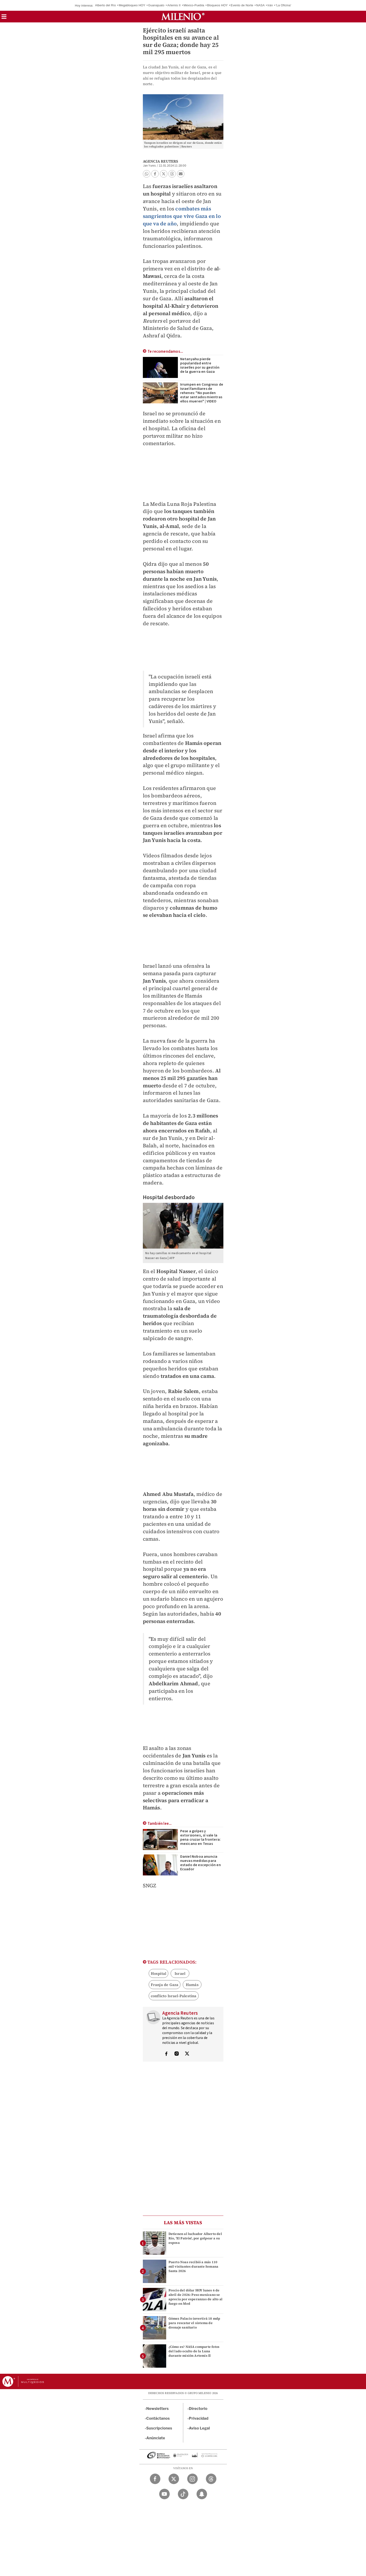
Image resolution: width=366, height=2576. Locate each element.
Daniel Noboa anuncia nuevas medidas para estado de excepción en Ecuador (200, 1863)
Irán (270, 5)
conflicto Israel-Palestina (174, 1995)
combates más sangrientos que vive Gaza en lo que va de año (182, 216)
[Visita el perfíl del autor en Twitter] (187, 2054)
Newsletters (157, 2408)
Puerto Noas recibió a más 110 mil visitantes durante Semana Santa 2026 (193, 2266)
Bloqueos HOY (217, 5)
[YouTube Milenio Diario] (164, 2494)
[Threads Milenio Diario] (211, 2479)
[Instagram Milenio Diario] (192, 2479)
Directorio (198, 2408)
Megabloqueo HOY (132, 5)
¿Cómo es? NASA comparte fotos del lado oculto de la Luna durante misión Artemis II (194, 2351)
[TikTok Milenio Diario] (183, 2494)
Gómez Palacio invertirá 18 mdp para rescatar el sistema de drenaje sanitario (194, 2323)
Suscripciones (159, 2428)
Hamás (192, 1984)
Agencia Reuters (160, 161)
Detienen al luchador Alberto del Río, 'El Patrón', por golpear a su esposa (195, 2238)
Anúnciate (155, 2438)
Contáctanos (158, 2418)
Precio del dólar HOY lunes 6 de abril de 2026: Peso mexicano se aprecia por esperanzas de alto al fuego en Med (196, 2297)
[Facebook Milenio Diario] (155, 2479)
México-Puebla (193, 5)
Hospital (158, 1973)
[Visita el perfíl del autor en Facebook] (166, 2054)
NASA (260, 5)
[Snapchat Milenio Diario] (202, 2494)
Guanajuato (156, 5)
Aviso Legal (199, 2428)
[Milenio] (182, 16)
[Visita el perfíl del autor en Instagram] (176, 2054)
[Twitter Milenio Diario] (174, 2479)
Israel (180, 1973)
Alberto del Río (105, 5)
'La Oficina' (283, 5)
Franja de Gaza (165, 1984)
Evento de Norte (242, 5)
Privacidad (198, 2418)
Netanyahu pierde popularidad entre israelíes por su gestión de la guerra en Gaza (200, 365)
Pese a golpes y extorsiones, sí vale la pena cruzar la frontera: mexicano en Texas (200, 1837)
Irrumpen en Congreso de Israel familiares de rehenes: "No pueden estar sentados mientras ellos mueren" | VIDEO (201, 393)
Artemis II (174, 5)
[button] (4, 18)
